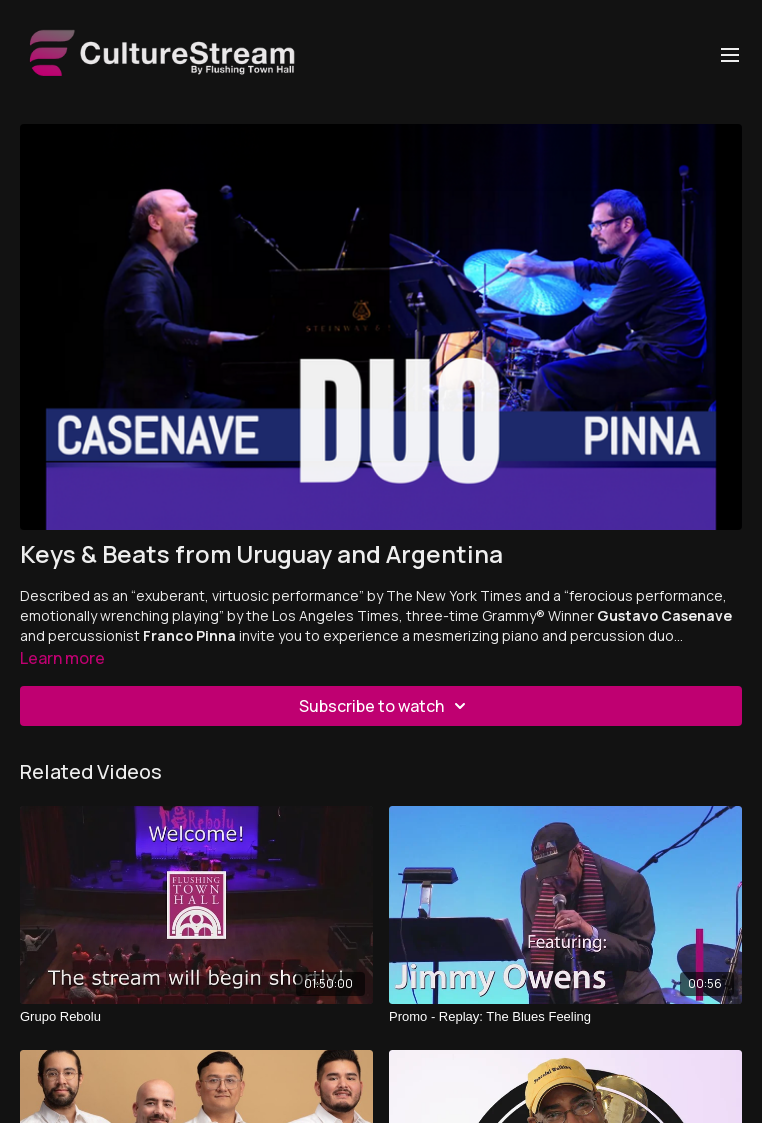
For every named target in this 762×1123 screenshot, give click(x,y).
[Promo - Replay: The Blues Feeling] (565, 1017)
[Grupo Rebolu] (196, 1017)
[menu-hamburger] (730, 54)
